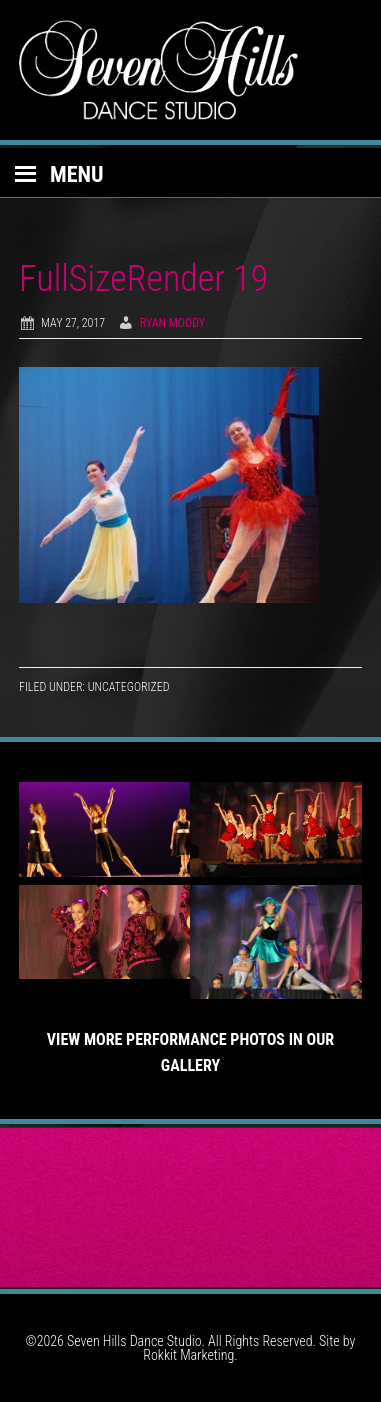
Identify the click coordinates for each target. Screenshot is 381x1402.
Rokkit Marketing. (190, 1355)
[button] (190, 173)
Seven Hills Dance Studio (190, 70)
